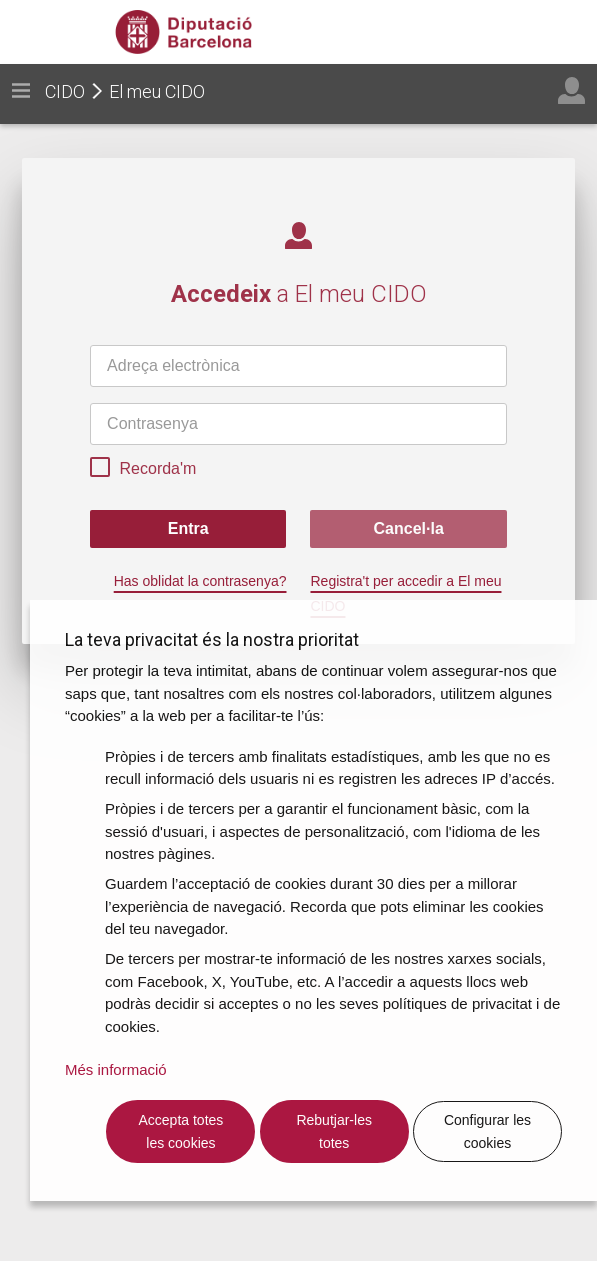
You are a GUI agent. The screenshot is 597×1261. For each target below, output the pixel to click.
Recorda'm (143, 470)
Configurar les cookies (487, 1131)
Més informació (116, 1069)
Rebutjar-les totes (333, 1131)
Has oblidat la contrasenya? (200, 581)
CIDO (65, 91)
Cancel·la (409, 528)
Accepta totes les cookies (181, 1131)
